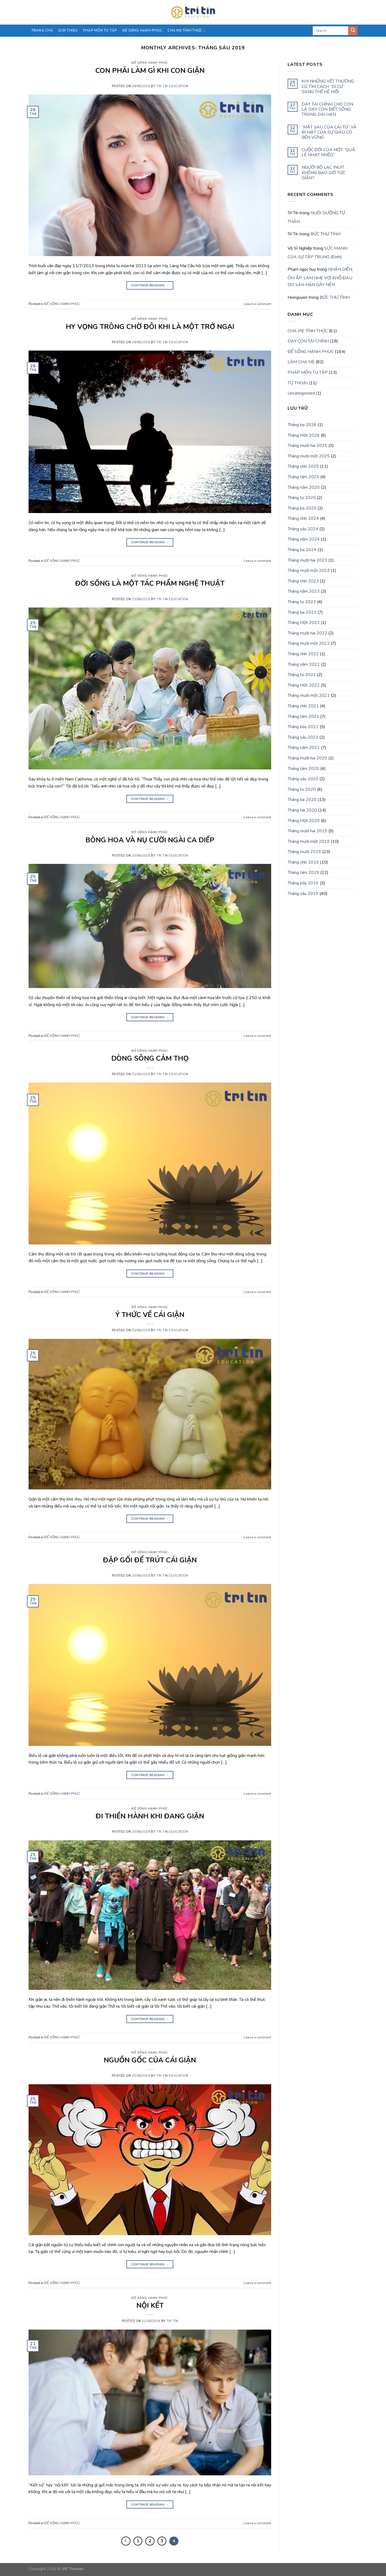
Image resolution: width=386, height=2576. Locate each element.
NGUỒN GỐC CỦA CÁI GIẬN (150, 2060)
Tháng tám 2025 (303, 477)
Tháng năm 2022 (304, 664)
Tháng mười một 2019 (309, 841)
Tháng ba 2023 (302, 612)
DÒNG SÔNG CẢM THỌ (150, 1058)
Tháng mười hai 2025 (307, 446)
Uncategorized (301, 393)
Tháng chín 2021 (303, 706)
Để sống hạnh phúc (142, 30)
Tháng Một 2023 (304, 623)
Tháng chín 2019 (303, 862)
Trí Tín (172, 2321)
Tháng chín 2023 (303, 581)
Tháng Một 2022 (304, 685)
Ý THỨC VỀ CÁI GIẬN (149, 1314)
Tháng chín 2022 (303, 654)
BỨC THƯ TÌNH (325, 234)
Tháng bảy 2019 (303, 883)
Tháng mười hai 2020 (307, 758)
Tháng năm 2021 (304, 748)
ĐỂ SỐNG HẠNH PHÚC (150, 63)
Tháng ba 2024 (302, 550)
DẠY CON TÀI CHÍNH (308, 341)
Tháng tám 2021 (303, 716)
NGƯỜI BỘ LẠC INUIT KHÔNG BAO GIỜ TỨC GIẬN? (323, 173)
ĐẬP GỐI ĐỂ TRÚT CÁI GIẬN (150, 1560)
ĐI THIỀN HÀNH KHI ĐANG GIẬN (150, 1816)
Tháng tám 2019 (303, 872)
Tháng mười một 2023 (309, 570)
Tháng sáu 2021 (303, 737)
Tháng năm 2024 (304, 539)
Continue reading (150, 285)
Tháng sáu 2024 (303, 529)
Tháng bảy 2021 (303, 727)
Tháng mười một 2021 (309, 695)
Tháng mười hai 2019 (307, 831)
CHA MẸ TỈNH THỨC (186, 30)
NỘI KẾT (150, 2305)
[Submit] (352, 30)
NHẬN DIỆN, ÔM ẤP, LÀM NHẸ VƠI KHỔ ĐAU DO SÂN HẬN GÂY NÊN (320, 277)
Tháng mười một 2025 (309, 456)
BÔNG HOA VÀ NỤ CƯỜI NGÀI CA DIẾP (149, 840)
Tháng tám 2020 (303, 769)
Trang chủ (42, 30)
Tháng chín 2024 (303, 518)
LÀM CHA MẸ (301, 362)
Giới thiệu (68, 30)
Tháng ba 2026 (302, 425)
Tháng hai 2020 (302, 810)
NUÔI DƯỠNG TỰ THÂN (316, 217)
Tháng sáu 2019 (303, 894)
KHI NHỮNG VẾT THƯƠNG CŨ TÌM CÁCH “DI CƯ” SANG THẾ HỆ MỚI (328, 86)
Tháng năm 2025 (304, 487)
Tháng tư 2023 (302, 602)
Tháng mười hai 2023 (307, 560)
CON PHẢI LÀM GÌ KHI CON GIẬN (150, 70)
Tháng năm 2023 (304, 591)
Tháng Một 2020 (304, 821)
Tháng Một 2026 (304, 435)
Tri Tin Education (172, 86)
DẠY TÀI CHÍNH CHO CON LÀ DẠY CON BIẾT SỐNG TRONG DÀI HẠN (327, 109)
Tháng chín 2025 (303, 466)
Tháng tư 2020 (302, 789)
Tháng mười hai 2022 (307, 633)
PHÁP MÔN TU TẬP (100, 30)
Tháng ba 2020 (302, 800)
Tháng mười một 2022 (309, 643)
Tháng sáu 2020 (303, 779)
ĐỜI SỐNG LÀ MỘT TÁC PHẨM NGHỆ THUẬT (150, 583)
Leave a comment (257, 303)
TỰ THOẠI (298, 383)
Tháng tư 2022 (302, 675)
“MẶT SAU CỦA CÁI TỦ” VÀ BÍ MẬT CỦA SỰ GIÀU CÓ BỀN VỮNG (329, 132)
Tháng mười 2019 (304, 852)
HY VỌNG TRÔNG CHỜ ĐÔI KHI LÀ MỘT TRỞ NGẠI (150, 326)
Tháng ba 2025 (302, 508)
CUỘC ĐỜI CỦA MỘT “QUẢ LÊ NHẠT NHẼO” (328, 152)
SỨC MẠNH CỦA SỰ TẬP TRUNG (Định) (317, 252)
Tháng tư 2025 (302, 498)
